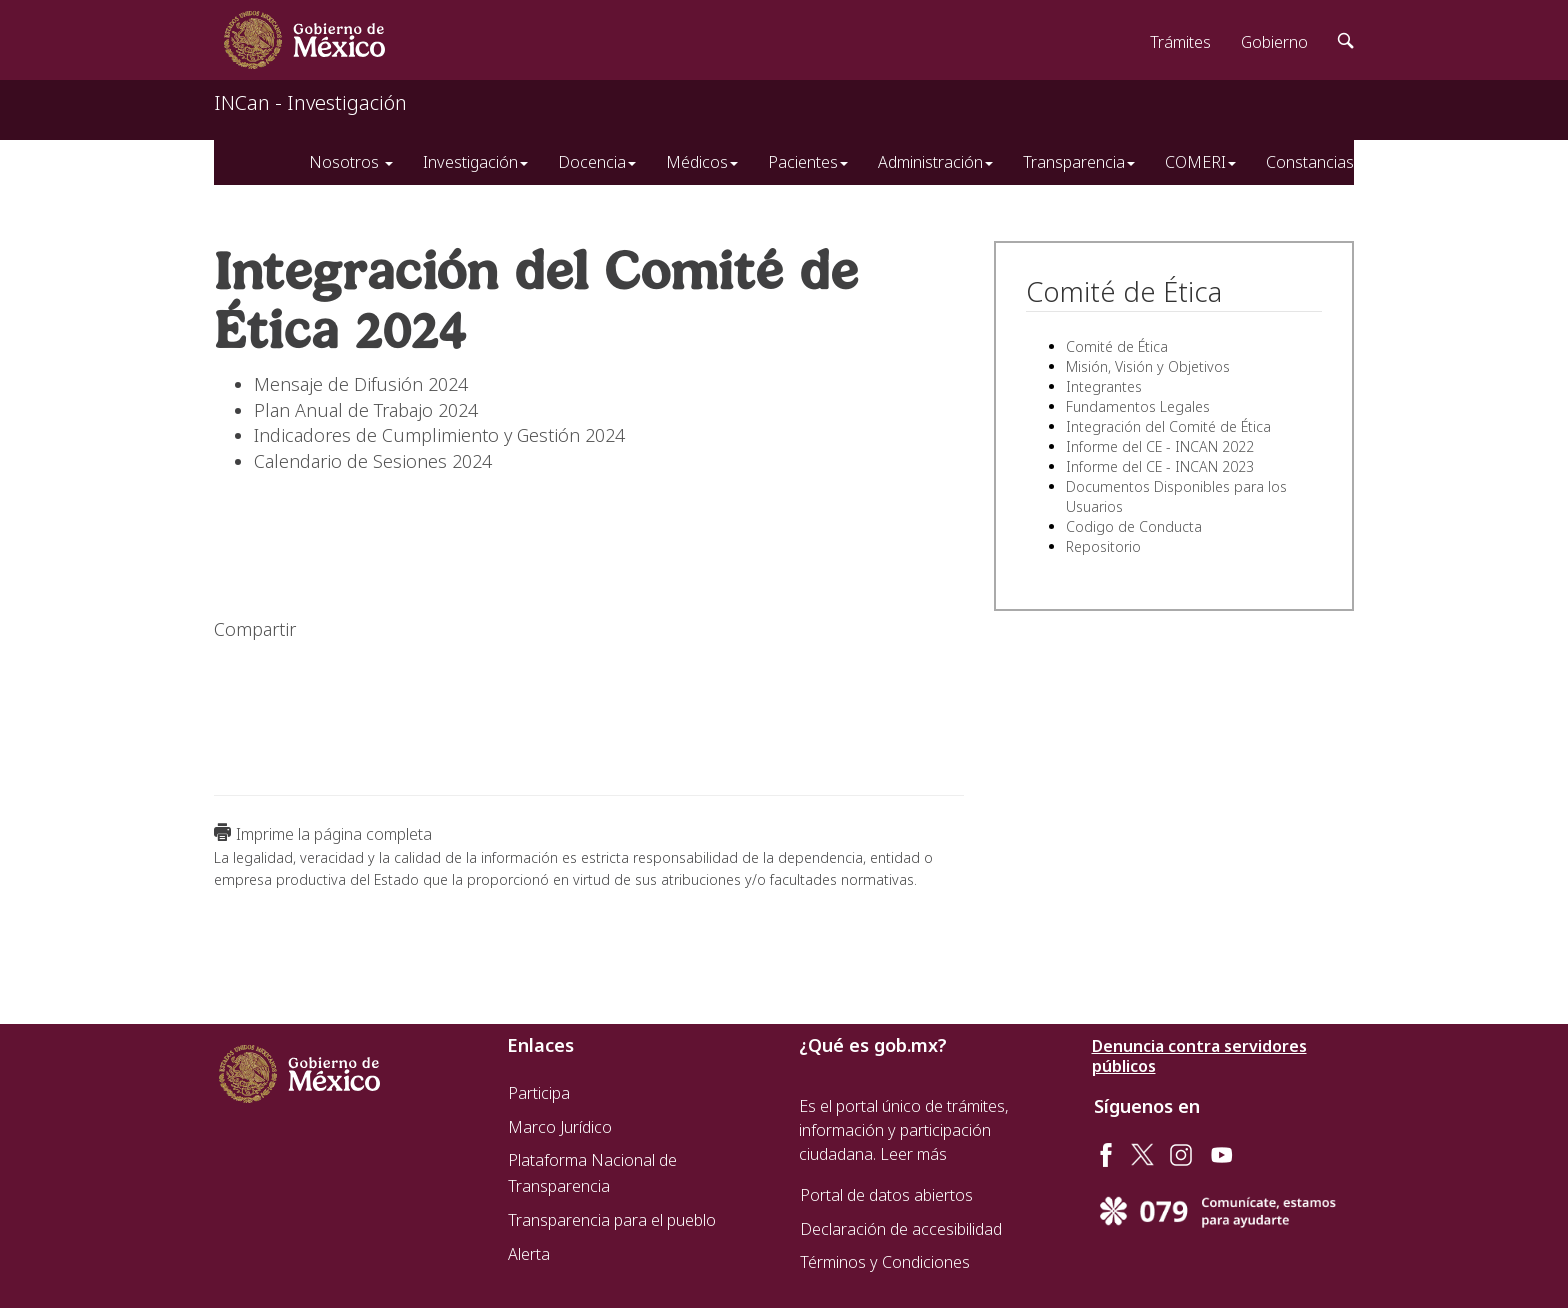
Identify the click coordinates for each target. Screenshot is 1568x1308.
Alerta (529, 1254)
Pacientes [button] (808, 162)
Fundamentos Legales (1138, 406)
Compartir (255, 629)
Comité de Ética (1117, 346)
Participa (539, 1093)
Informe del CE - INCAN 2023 (1160, 466)
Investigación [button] (475, 162)
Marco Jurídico (560, 1127)
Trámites (1180, 42)
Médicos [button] (702, 162)
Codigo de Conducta (1134, 526)
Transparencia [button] (1079, 162)
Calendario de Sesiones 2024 (373, 461)
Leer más (913, 1154)
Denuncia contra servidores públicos (1199, 1056)
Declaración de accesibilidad (901, 1229)
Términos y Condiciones (885, 1262)
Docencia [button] (597, 162)
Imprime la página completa (334, 834)
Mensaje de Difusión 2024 (361, 384)
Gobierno (1274, 42)
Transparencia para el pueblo (612, 1220)
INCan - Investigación (310, 102)
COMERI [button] (1200, 162)
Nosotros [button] (351, 162)
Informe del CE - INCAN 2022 (1160, 446)
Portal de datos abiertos (886, 1195)
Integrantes (1104, 386)
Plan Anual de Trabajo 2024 (366, 410)
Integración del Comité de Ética (1168, 426)
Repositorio (1103, 546)
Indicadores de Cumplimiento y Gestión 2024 (439, 435)
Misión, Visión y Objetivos (1148, 366)
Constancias (1310, 162)
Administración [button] (935, 162)
